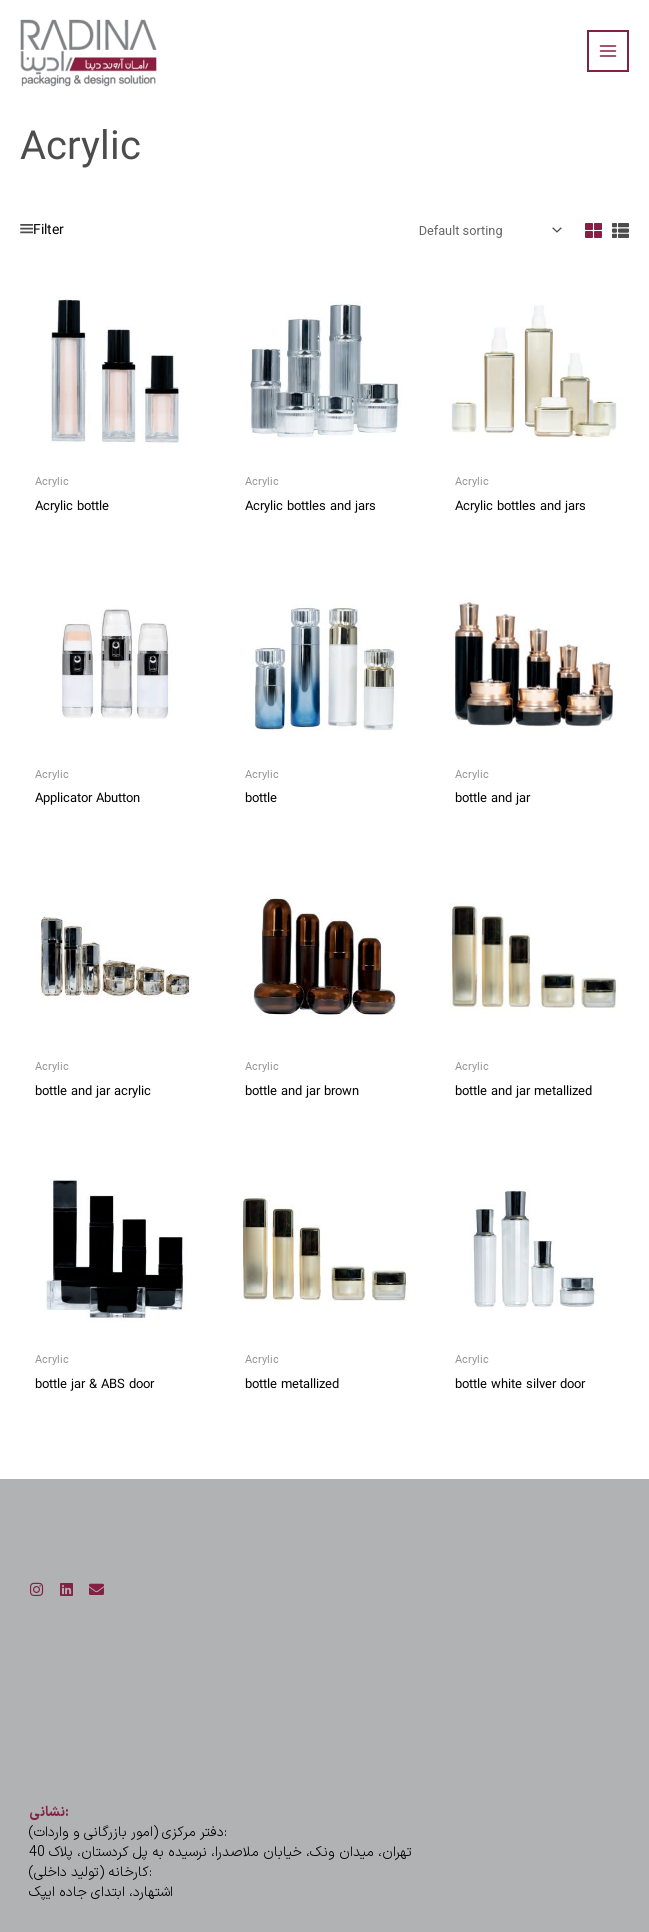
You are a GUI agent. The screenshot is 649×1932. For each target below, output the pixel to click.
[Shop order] (488, 231)
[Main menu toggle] (608, 51)
